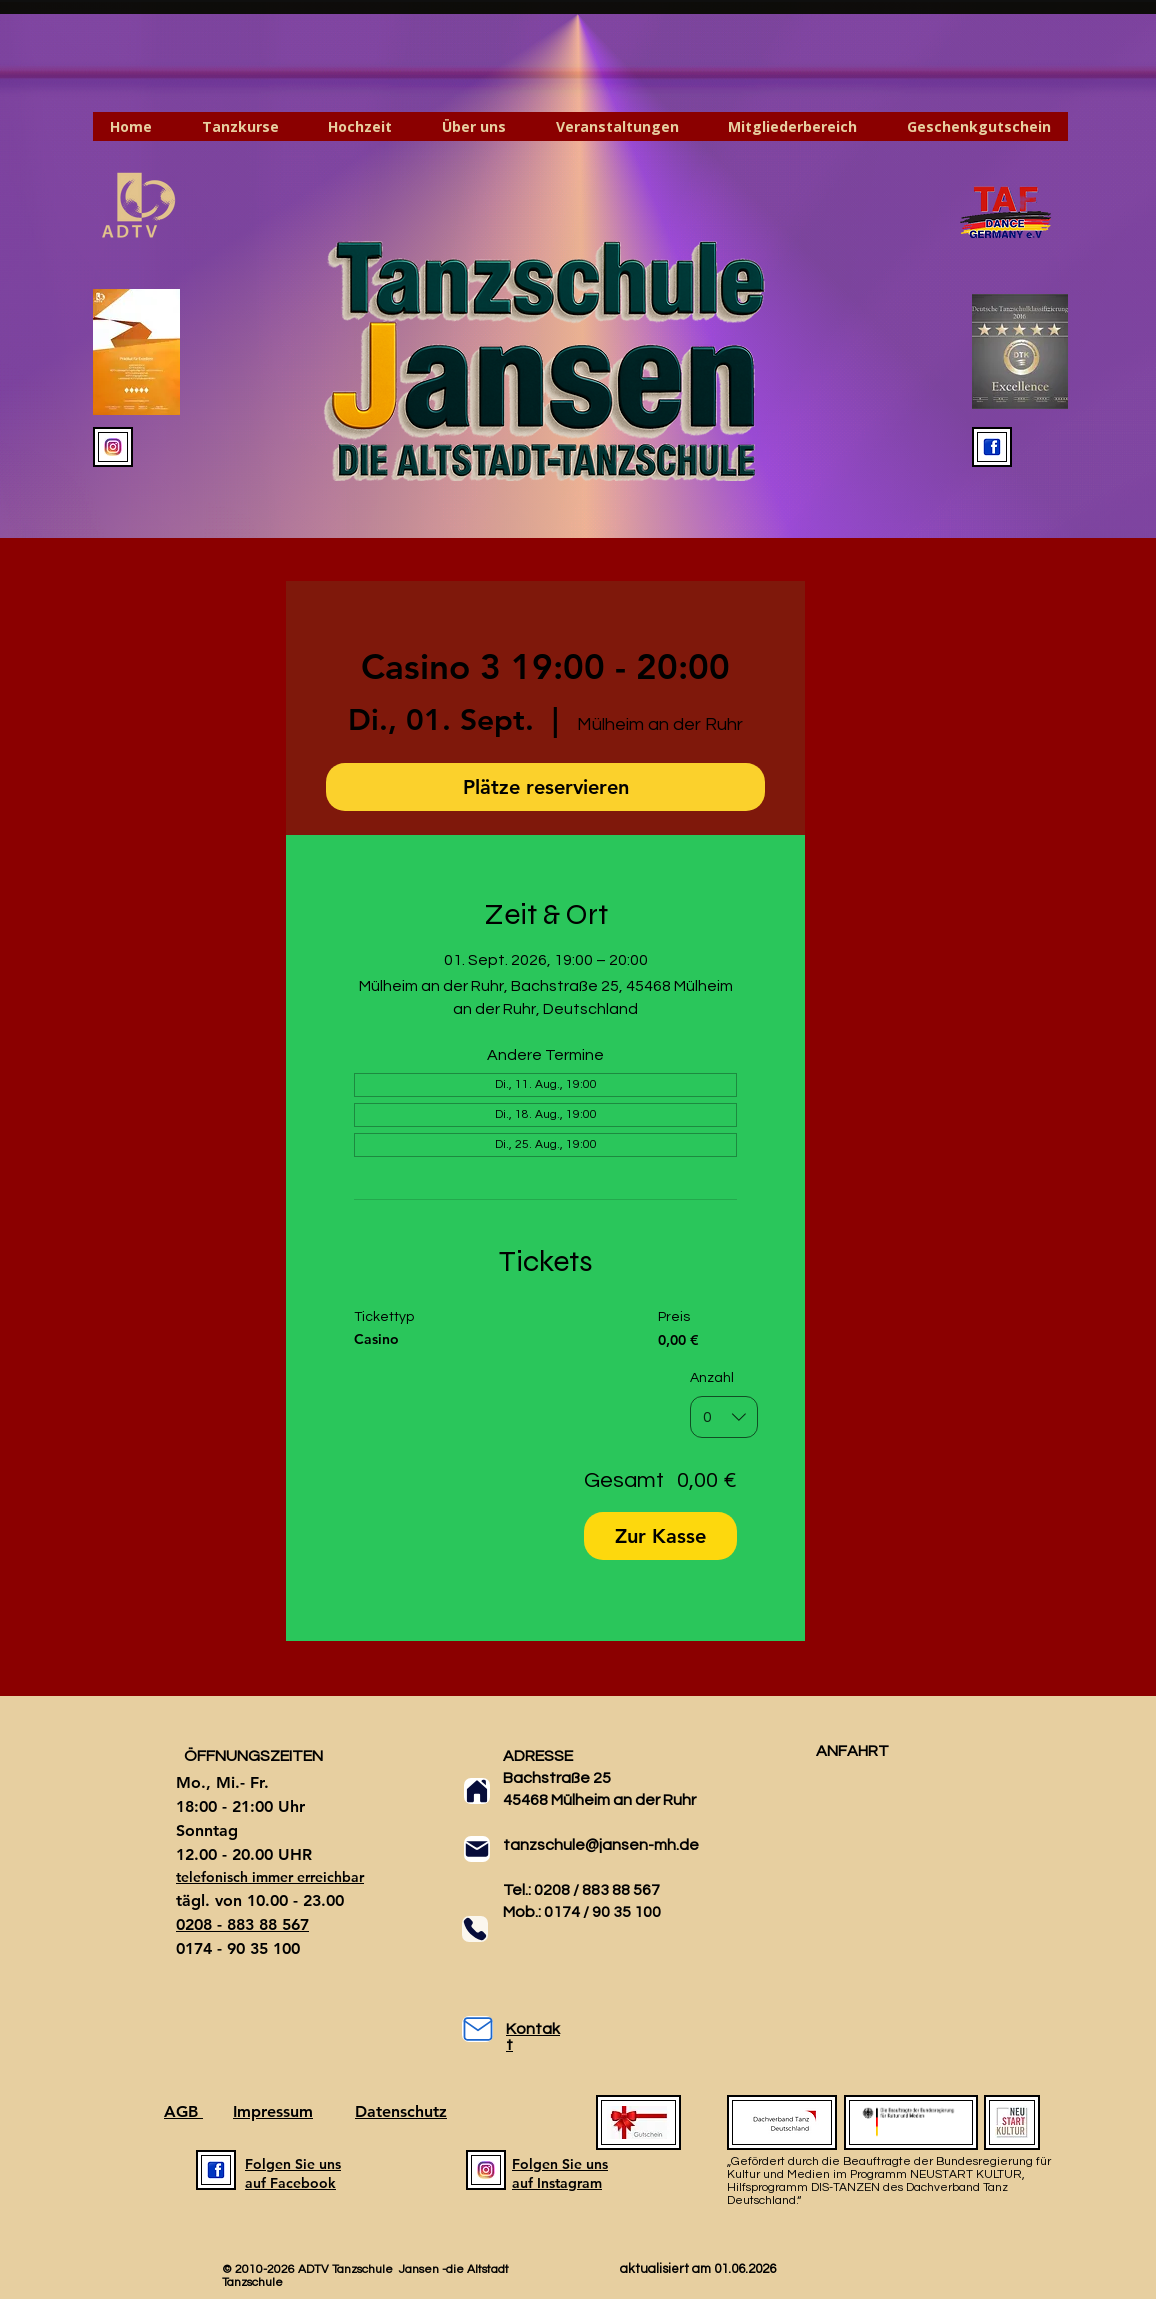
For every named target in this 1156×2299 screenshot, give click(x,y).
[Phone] (475, 1929)
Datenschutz (401, 2111)
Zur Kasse (660, 1536)
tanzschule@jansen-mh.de (601, 1845)
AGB (183, 2111)
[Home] (477, 1791)
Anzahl (712, 1377)
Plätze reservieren (546, 787)
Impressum (273, 2111)
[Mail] (477, 1849)
